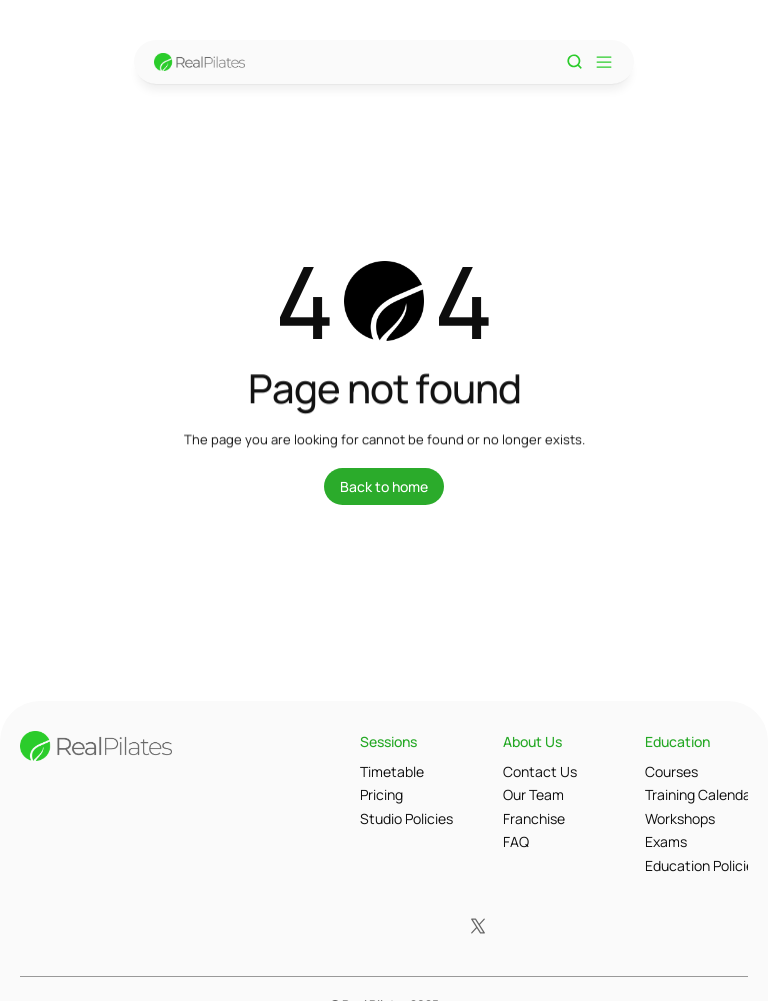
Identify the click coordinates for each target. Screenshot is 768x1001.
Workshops (680, 818)
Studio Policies (406, 818)
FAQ (516, 841)
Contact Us (540, 771)
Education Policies (703, 865)
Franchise (534, 818)
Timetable (392, 771)
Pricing (381, 794)
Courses (671, 771)
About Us (532, 741)
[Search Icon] (575, 62)
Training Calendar (700, 794)
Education (677, 741)
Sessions (388, 741)
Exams (666, 841)
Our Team (533, 794)
